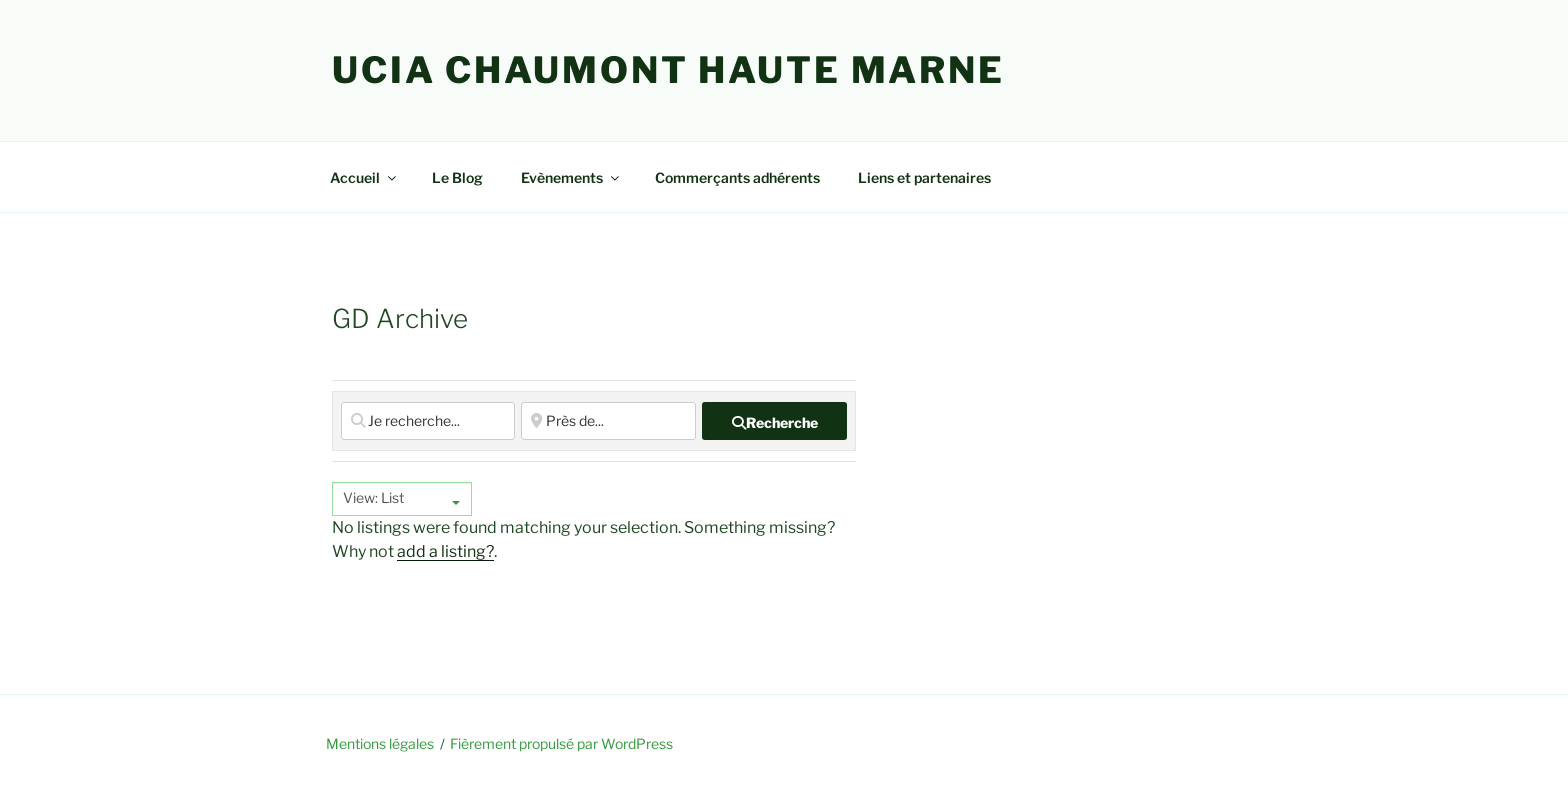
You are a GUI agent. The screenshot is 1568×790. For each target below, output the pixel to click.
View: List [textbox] (373, 497)
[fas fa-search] (774, 421)
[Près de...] (608, 421)
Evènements (571, 177)
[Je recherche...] (428, 421)
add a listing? (445, 551)
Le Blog (457, 177)
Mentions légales (380, 743)
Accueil (364, 177)
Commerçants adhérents (737, 177)
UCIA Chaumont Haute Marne (668, 70)
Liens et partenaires (924, 177)
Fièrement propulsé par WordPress (561, 743)
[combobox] (402, 499)
